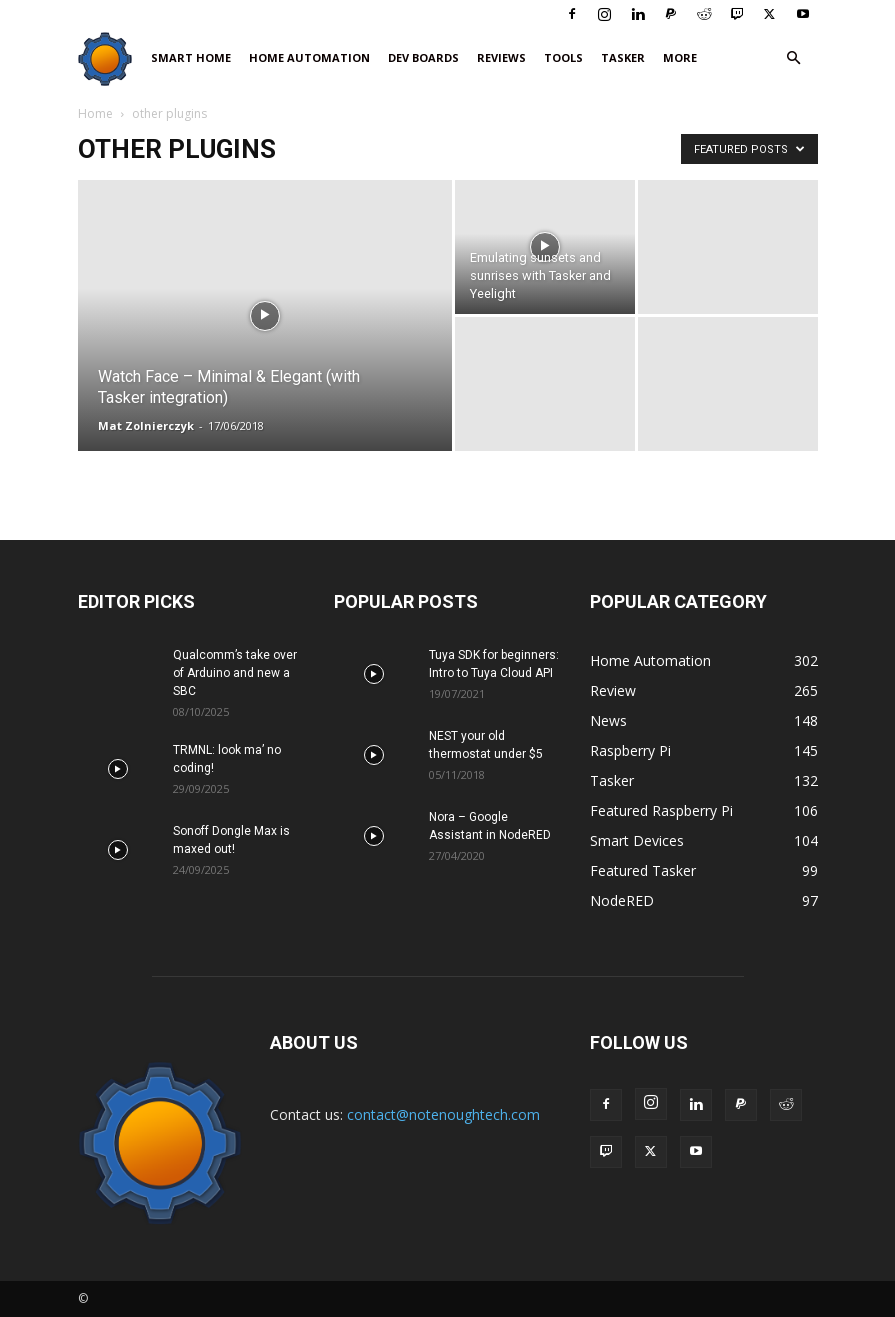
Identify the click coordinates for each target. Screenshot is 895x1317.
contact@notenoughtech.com (443, 1114)
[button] (794, 58)
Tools (563, 57)
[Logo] (110, 58)
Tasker (623, 57)
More (680, 57)
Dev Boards (423, 57)
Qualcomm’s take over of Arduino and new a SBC (235, 673)
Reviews (501, 57)
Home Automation (309, 57)
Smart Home (191, 57)
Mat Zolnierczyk (146, 425)
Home (95, 113)
